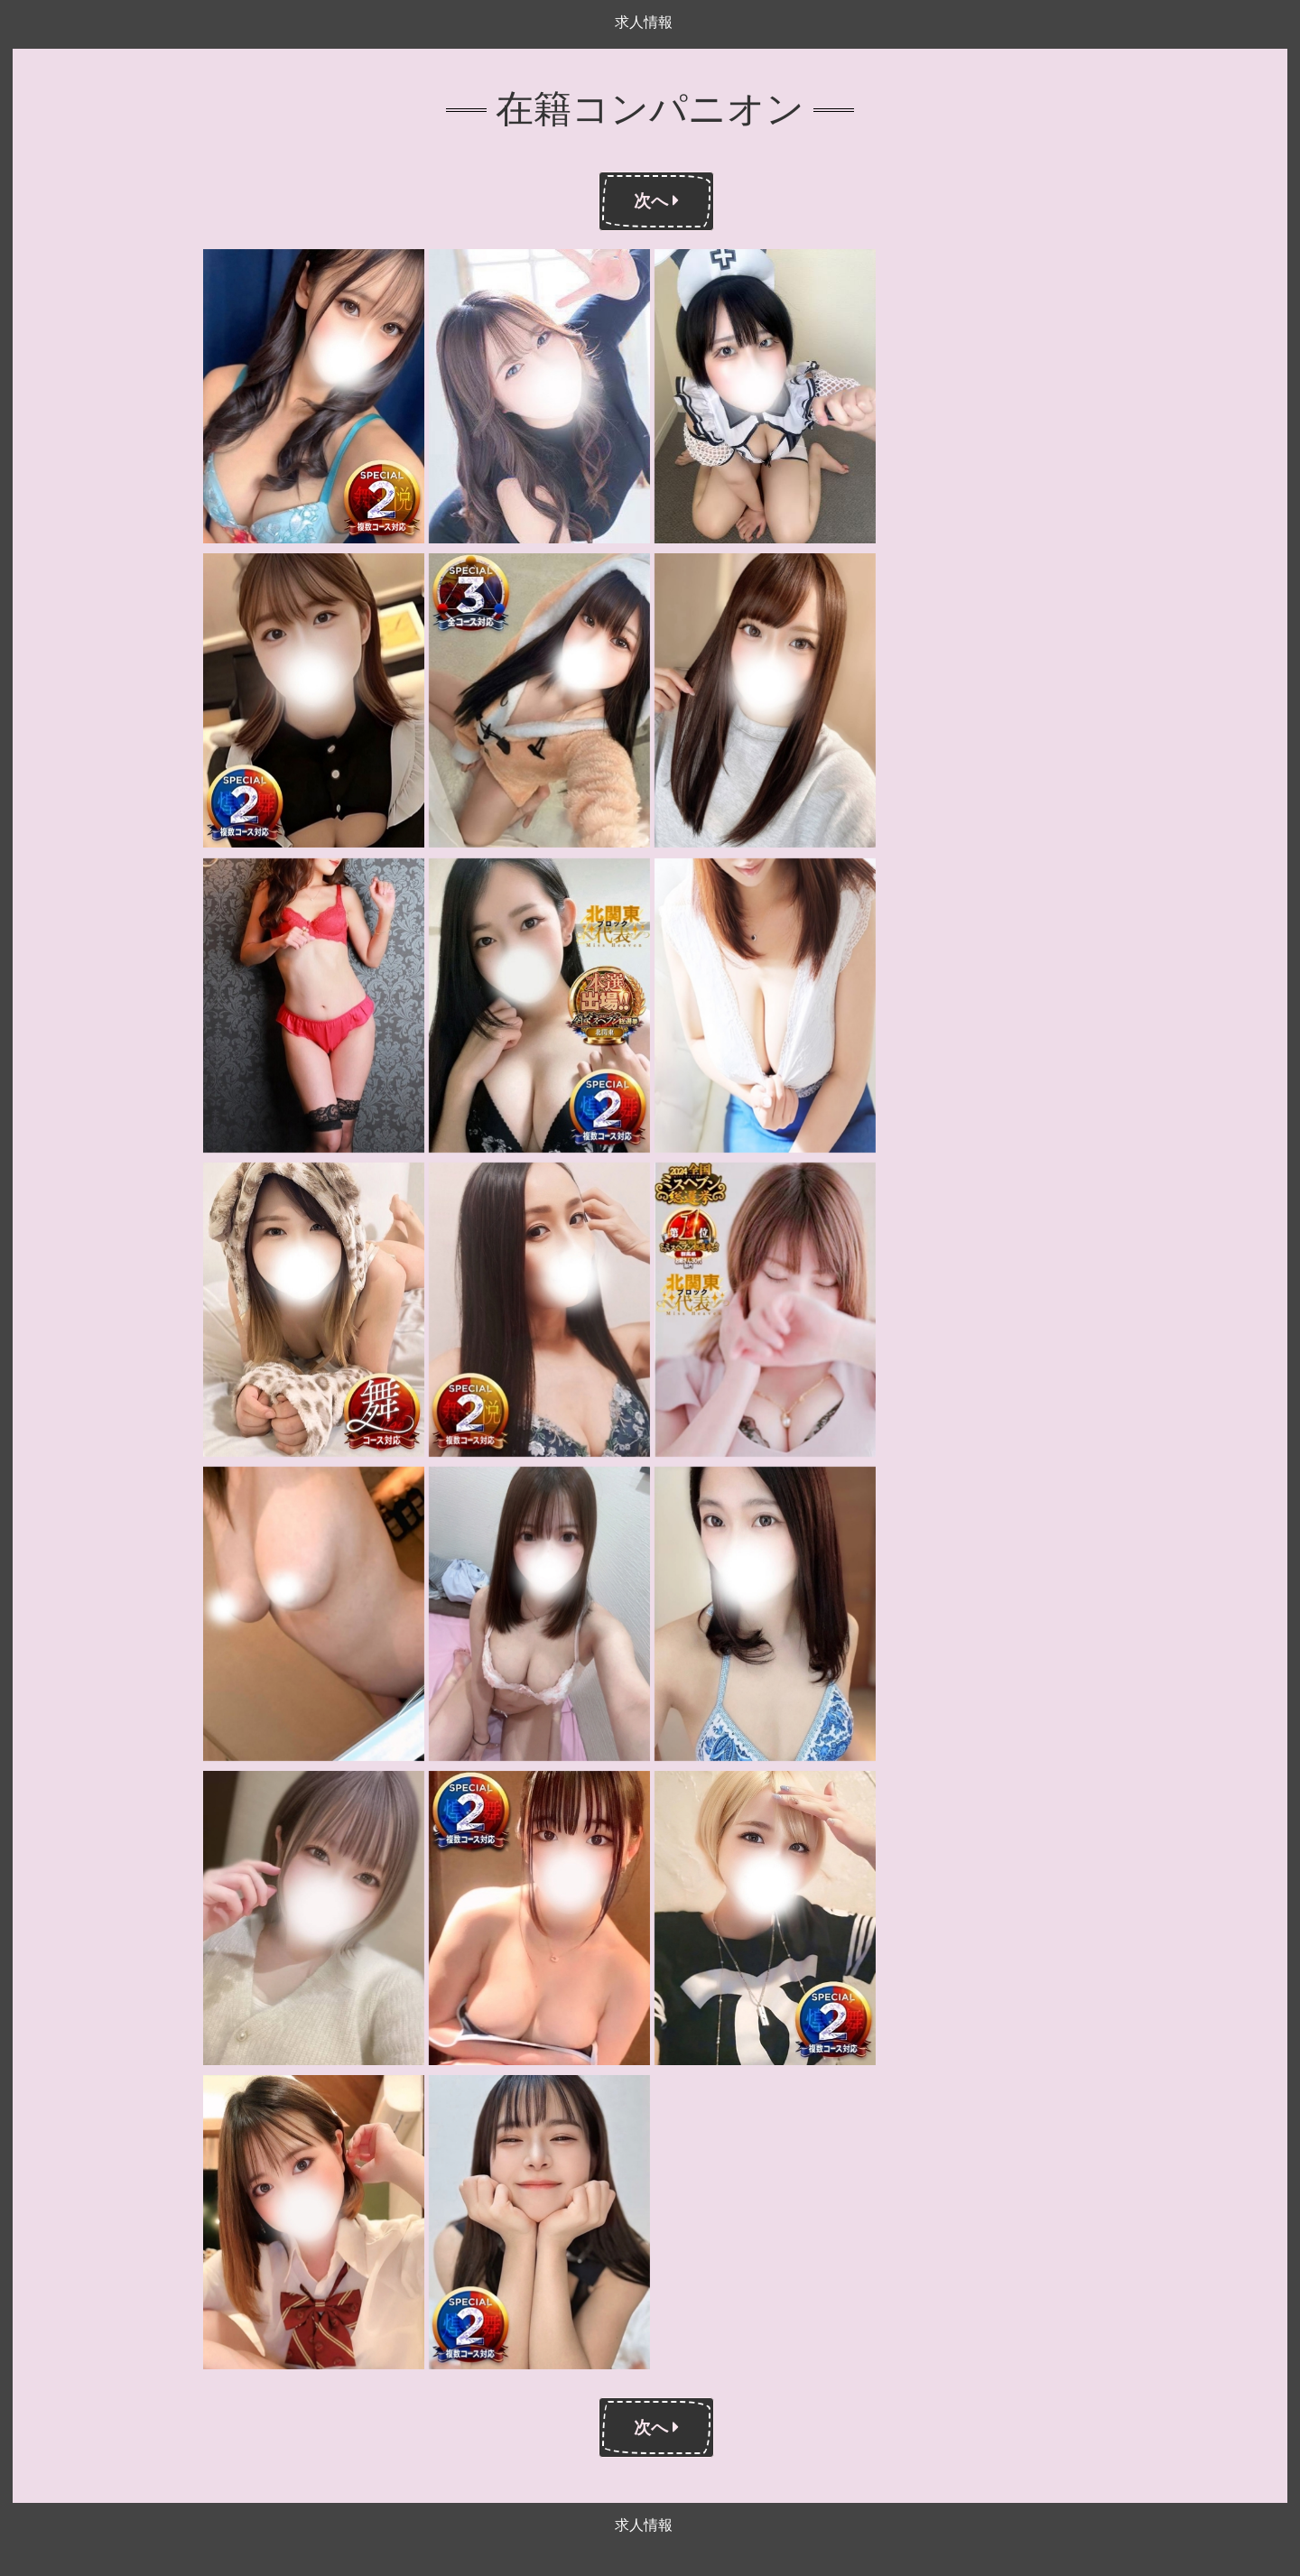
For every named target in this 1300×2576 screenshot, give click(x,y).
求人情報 (644, 22)
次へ (656, 200)
